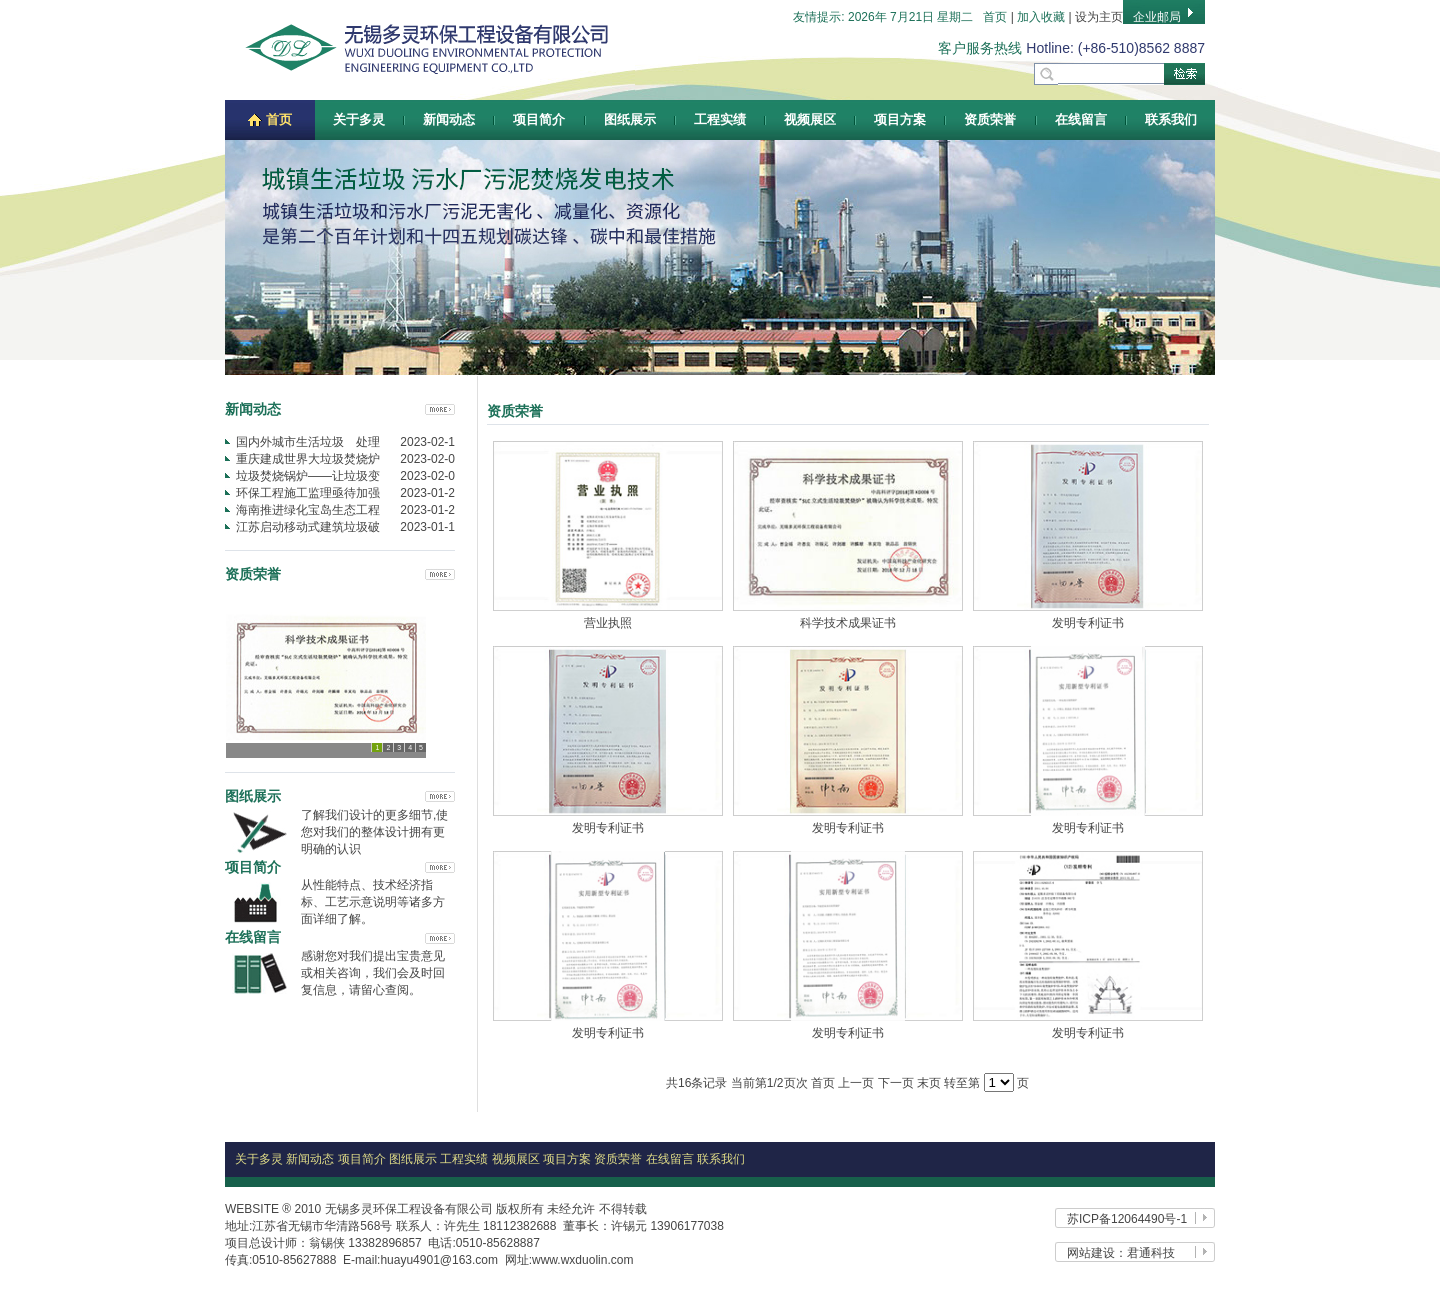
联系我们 (1171, 119)
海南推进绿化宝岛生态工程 (308, 510)
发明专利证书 (1088, 623)
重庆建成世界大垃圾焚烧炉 (308, 459)
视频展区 (810, 119)
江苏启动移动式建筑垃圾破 (308, 527)
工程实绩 (720, 119)
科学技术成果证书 (848, 623)
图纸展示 (630, 119)
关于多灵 (359, 119)
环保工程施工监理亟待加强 (308, 493)
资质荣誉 (990, 119)
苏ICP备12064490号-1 (1127, 1219)
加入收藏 (1041, 17)
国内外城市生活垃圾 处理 (308, 442)
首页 (995, 17)
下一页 (896, 1083)
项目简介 (539, 119)
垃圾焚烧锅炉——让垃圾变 (308, 476)
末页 (929, 1083)
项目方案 (900, 119)
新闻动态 (449, 119)
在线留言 (1081, 119)
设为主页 (1099, 17)
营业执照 (608, 623)
